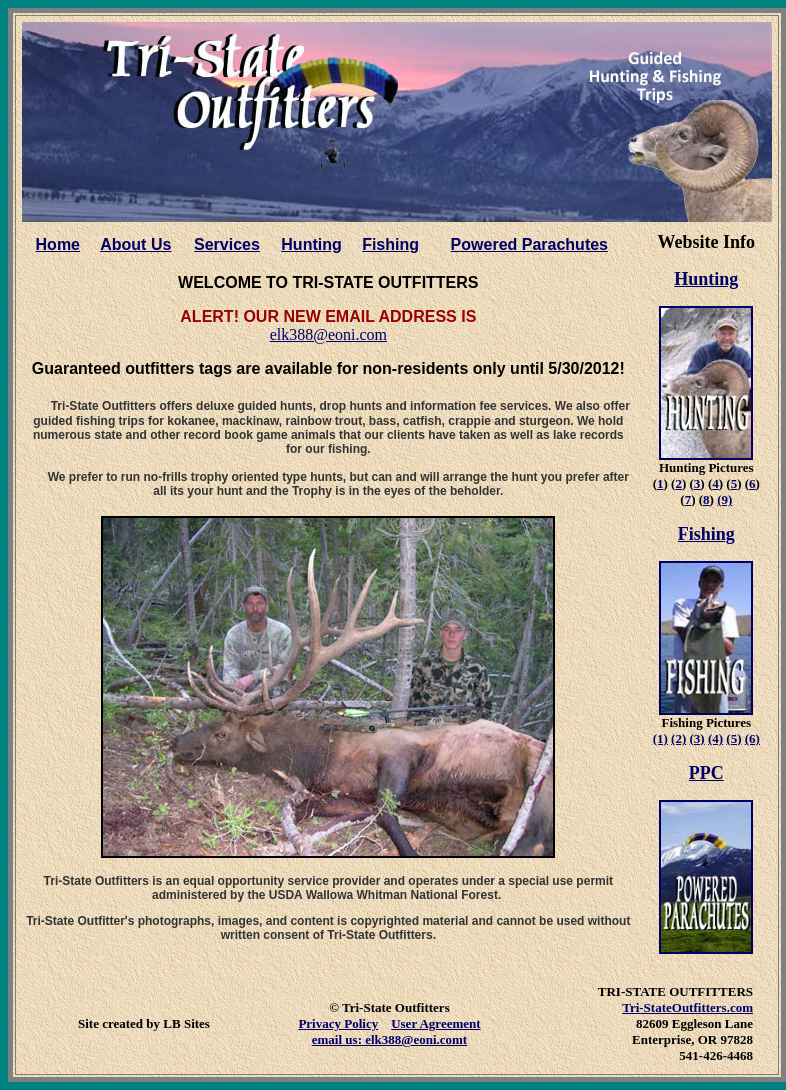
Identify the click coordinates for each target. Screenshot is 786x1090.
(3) (697, 738)
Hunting (311, 244)
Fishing (390, 244)
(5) (733, 738)
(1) (660, 738)
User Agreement (435, 1023)
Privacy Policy (338, 1023)
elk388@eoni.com (328, 334)
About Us (135, 244)
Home (58, 244)
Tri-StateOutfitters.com (687, 1007)
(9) (724, 499)
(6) (752, 738)
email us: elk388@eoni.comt (389, 1039)
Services (227, 244)
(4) (715, 738)
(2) (678, 738)
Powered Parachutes (529, 244)
